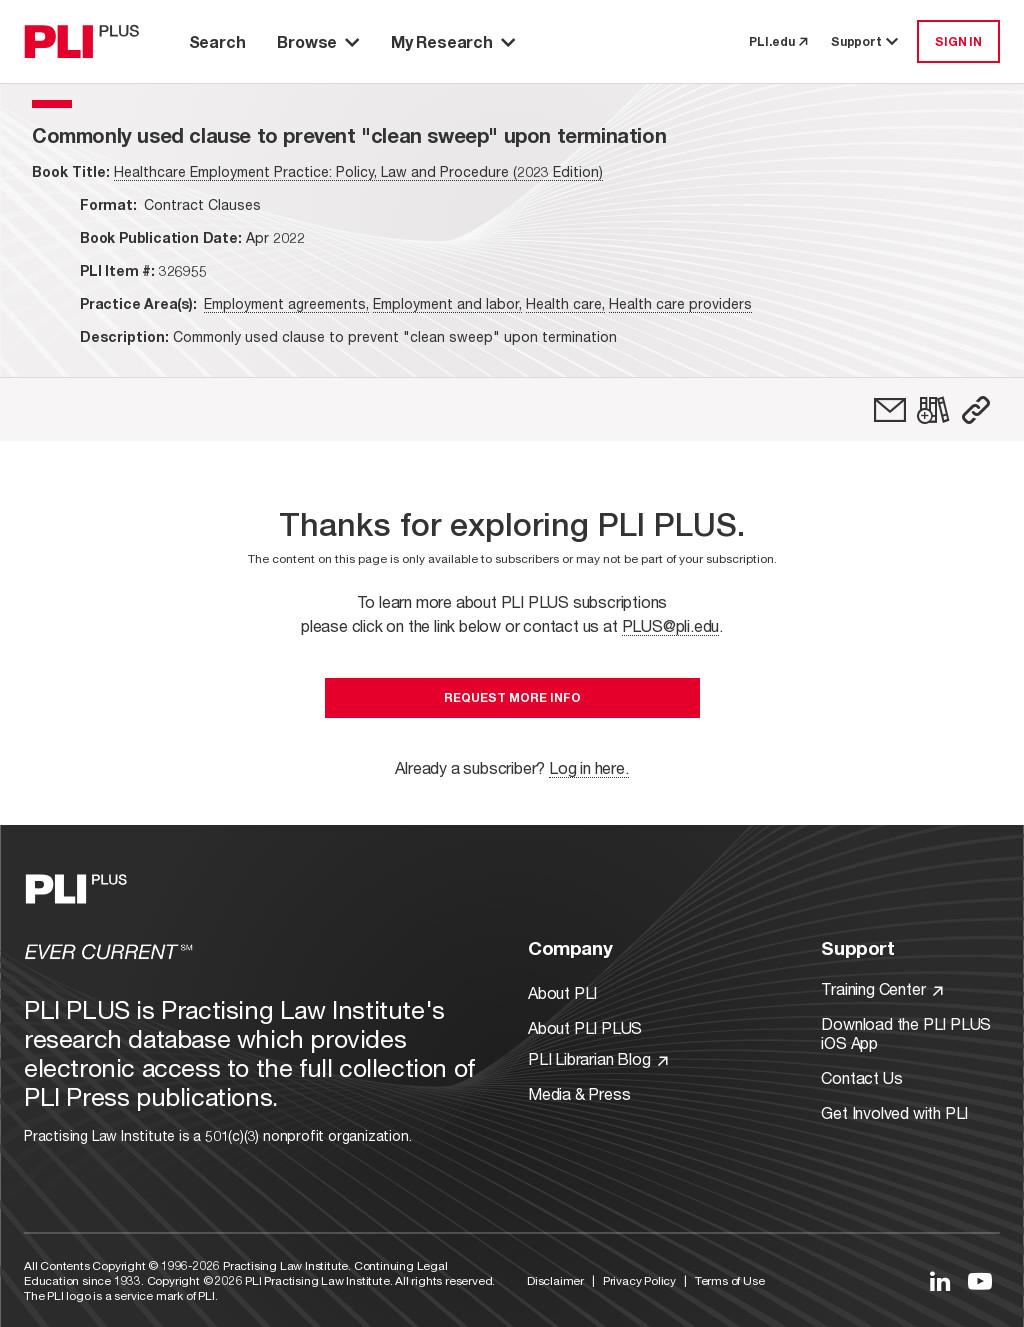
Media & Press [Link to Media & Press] (579, 1093)
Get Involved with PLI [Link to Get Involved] (894, 1112)
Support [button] (866, 41)
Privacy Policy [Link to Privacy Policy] (639, 1280)
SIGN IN (958, 41)
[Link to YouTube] (980, 1281)
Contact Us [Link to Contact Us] (861, 1077)
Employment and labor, (447, 303)
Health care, (565, 303)
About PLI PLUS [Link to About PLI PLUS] (585, 1027)
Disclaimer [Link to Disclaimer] (555, 1280)
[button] (976, 410)
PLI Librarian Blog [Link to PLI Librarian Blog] (598, 1058)
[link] (890, 410)
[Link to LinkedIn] (940, 1281)
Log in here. (589, 767)
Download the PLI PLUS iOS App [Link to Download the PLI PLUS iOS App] (906, 1033)
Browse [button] (318, 41)
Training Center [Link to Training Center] (882, 988)
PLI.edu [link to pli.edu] (778, 41)
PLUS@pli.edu (671, 625)
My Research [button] (453, 41)
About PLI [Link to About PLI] (562, 992)
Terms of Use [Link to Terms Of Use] (730, 1280)
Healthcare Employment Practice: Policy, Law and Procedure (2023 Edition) (358, 171)
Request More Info (512, 697)
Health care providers (680, 303)
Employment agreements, (286, 303)
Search (217, 41)
